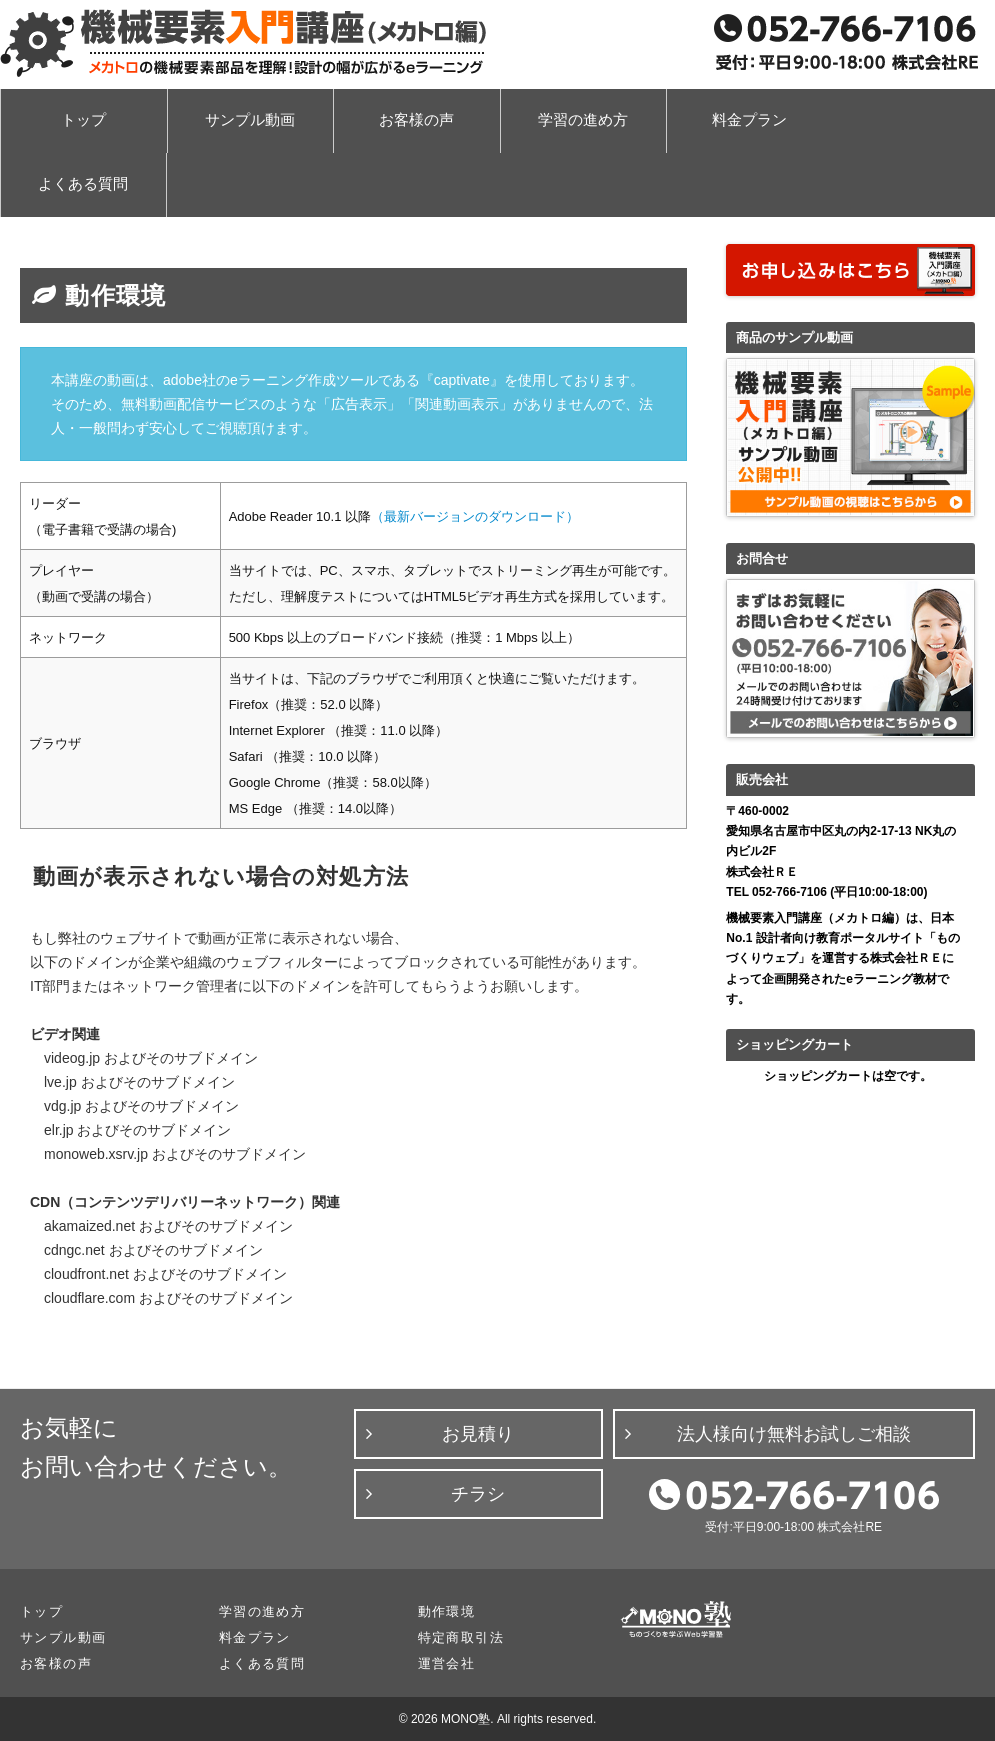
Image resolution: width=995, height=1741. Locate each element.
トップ (83, 120)
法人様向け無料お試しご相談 (794, 1434)
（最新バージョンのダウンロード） (475, 516)
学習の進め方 (583, 120)
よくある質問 (83, 184)
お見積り (478, 1434)
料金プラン (749, 120)
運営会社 (447, 1663)
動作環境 (447, 1611)
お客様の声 (416, 120)
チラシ (478, 1494)
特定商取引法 (461, 1637)
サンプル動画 (250, 120)
